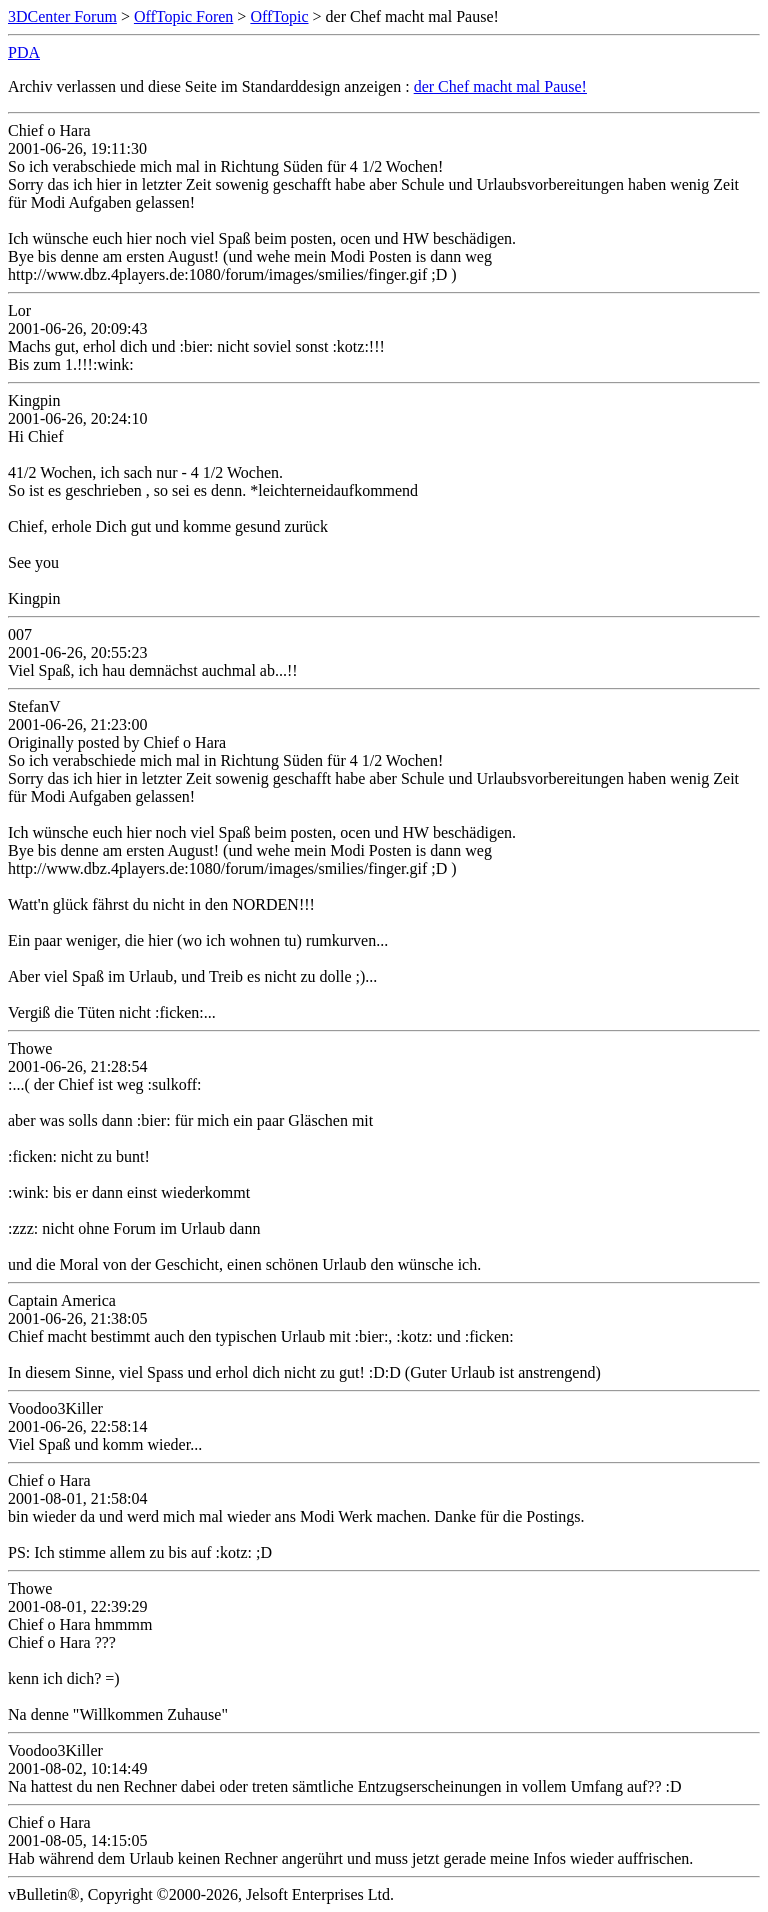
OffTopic (279, 16)
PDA (24, 52)
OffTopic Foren (183, 16)
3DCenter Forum (62, 16)
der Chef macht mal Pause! (500, 86)
